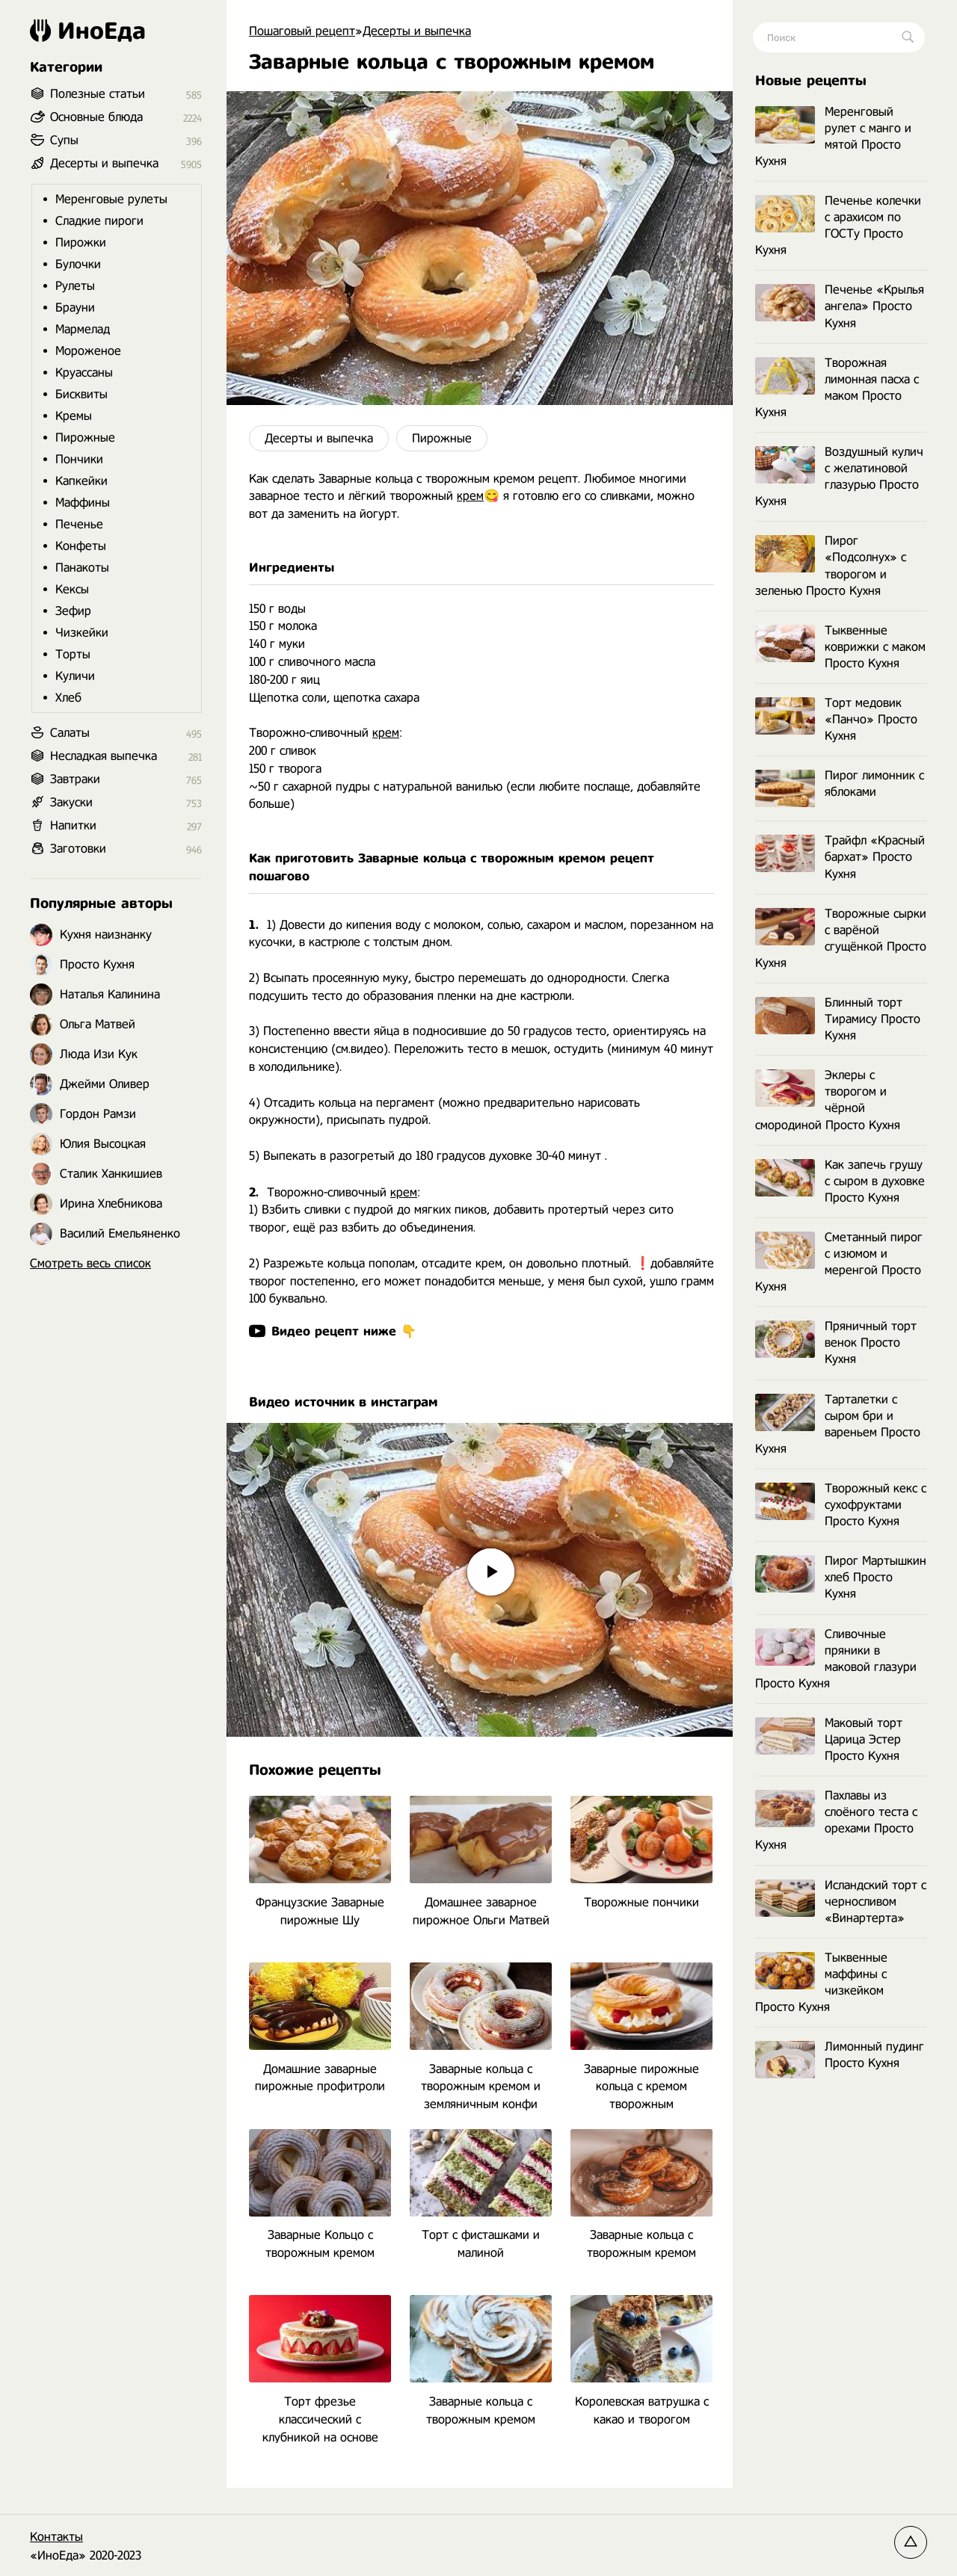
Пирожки (80, 242)
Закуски (71, 802)
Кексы (72, 589)
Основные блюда (96, 117)
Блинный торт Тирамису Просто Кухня (837, 1019)
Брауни (75, 307)
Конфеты (80, 546)
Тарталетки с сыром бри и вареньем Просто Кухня (837, 1424)
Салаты (70, 733)
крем (470, 496)
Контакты (56, 2537)
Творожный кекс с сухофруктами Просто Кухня (840, 1504)
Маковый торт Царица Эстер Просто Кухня (828, 1739)
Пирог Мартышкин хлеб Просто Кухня (840, 1577)
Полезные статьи (97, 94)
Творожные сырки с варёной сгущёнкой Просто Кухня (840, 938)
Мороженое (88, 351)
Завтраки (75, 779)
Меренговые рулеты (111, 199)
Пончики (79, 459)
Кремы (73, 416)
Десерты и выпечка (319, 438)
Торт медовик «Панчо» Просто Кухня (836, 719)
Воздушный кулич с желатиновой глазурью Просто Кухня (839, 476)
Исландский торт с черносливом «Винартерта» (840, 1901)
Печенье (79, 524)
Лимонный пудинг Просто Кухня (839, 2055)
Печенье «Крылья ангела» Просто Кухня (839, 306)
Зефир (73, 611)
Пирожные (442, 438)
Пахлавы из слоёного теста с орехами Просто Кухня (836, 1820)
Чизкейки (81, 633)
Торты (72, 654)
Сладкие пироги (99, 221)
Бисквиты (81, 394)
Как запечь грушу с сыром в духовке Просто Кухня (840, 1181)
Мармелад (82, 329)
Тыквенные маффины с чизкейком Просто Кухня (821, 1982)
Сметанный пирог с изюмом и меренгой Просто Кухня (839, 1262)
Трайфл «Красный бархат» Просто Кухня (840, 856)
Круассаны (84, 372)
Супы (64, 140)
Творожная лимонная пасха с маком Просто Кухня (837, 387)
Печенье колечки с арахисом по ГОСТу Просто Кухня (838, 225)
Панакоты (82, 567)
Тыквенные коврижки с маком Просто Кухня (840, 646)
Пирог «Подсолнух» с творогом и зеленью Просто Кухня (830, 565)
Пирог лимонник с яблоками (839, 784)
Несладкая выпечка (103, 756)
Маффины (82, 502)
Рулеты (75, 286)
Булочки (78, 264)
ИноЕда (88, 31)
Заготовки (78, 848)
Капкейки (81, 481)
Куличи (75, 676)
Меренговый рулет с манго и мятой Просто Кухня (833, 136)
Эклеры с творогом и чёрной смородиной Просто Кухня (827, 1099)
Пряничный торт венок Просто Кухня (836, 1342)
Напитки (73, 825)
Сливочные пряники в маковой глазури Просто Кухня (836, 1658)
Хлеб (68, 698)
